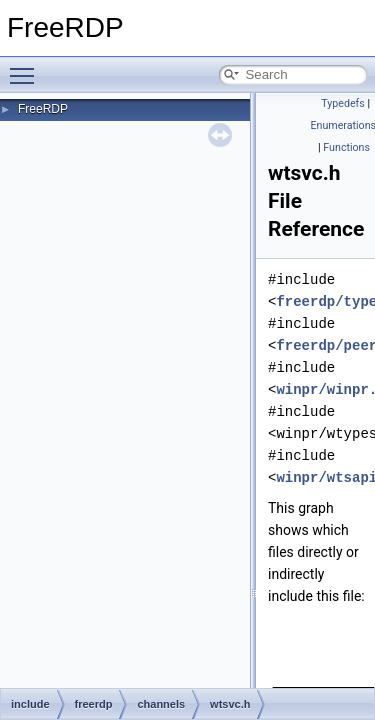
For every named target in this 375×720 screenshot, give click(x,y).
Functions (346, 147)
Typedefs (343, 103)
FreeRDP (43, 109)
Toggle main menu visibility (27, 67)
